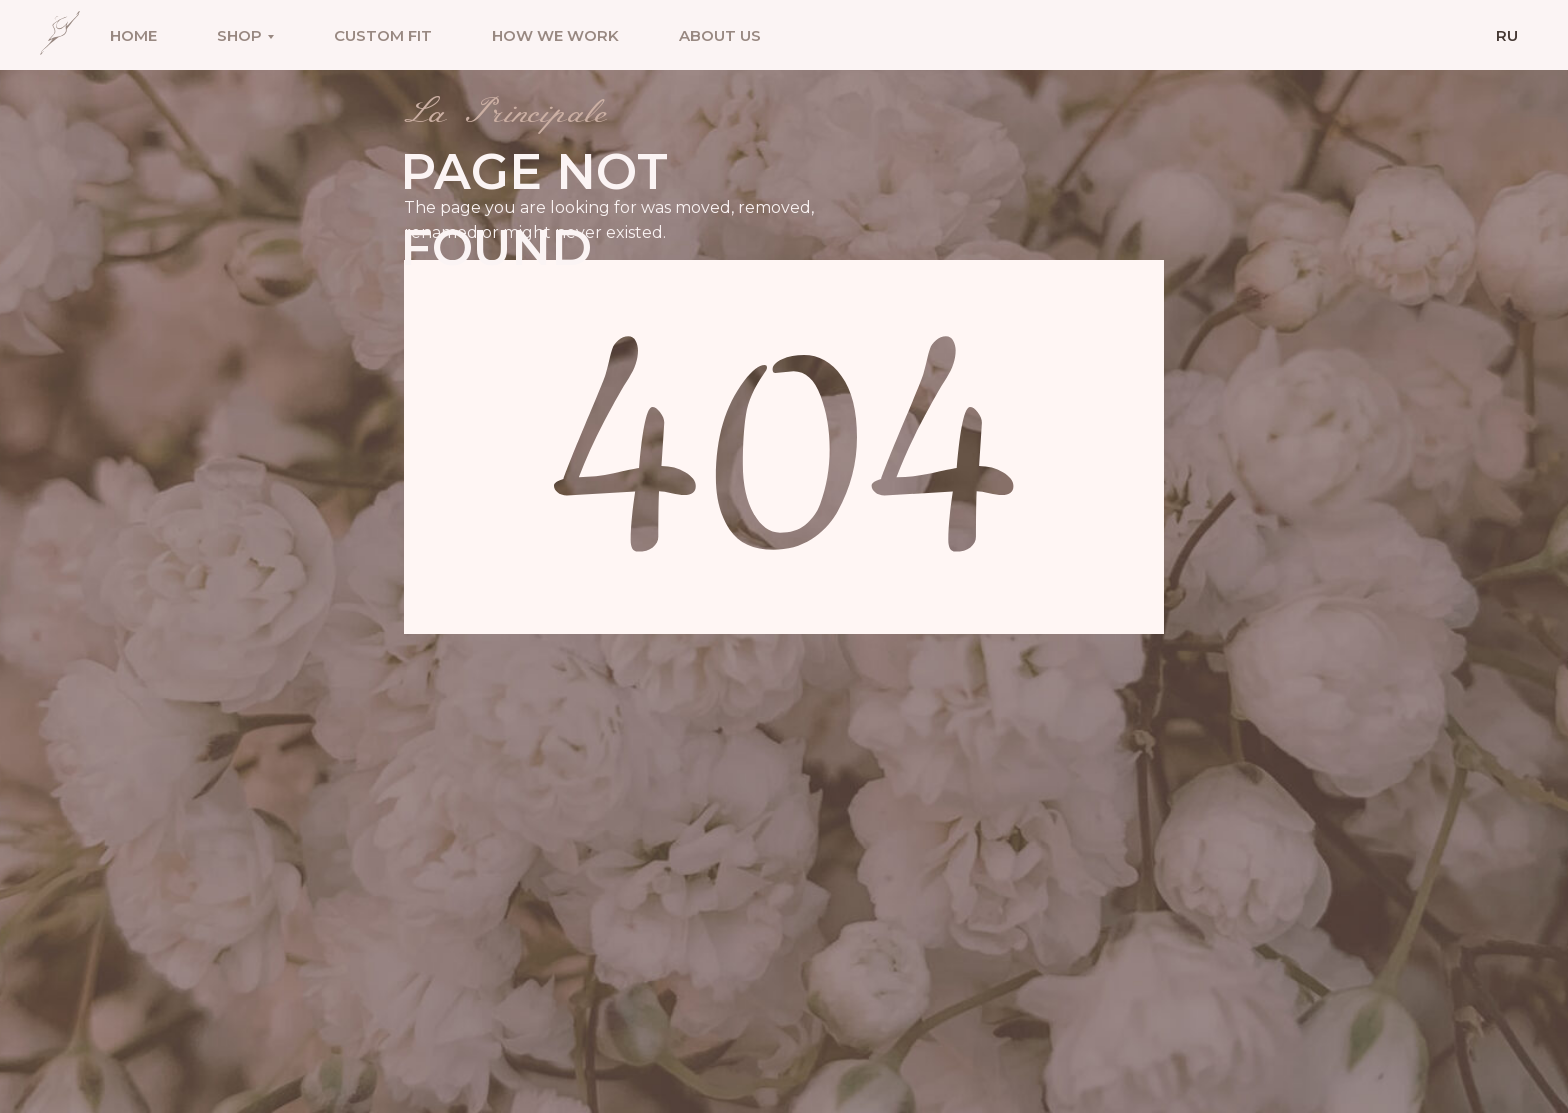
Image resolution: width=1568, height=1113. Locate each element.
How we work (555, 35)
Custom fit (383, 35)
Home (133, 35)
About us (720, 35)
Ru (1507, 35)
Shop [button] (239, 35)
